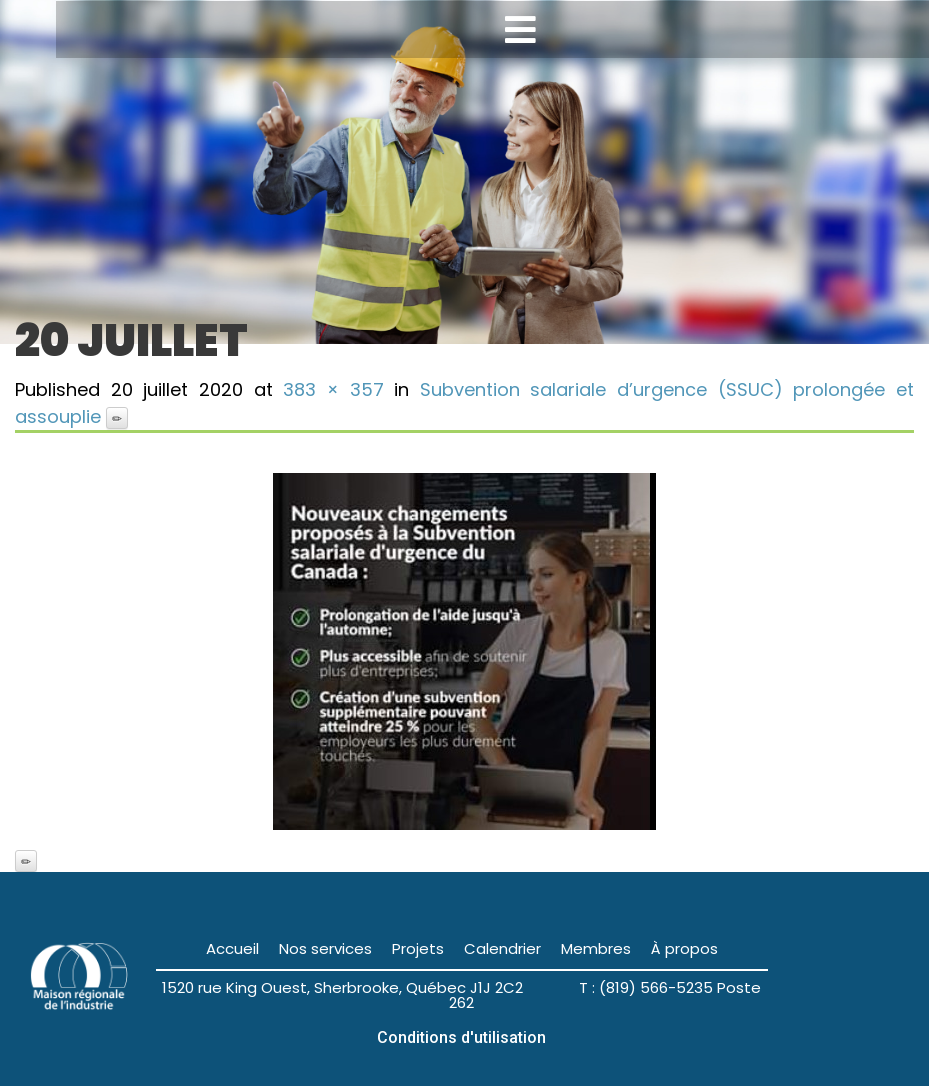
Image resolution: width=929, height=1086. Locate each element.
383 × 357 (333, 389)
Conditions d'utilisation (461, 1037)
